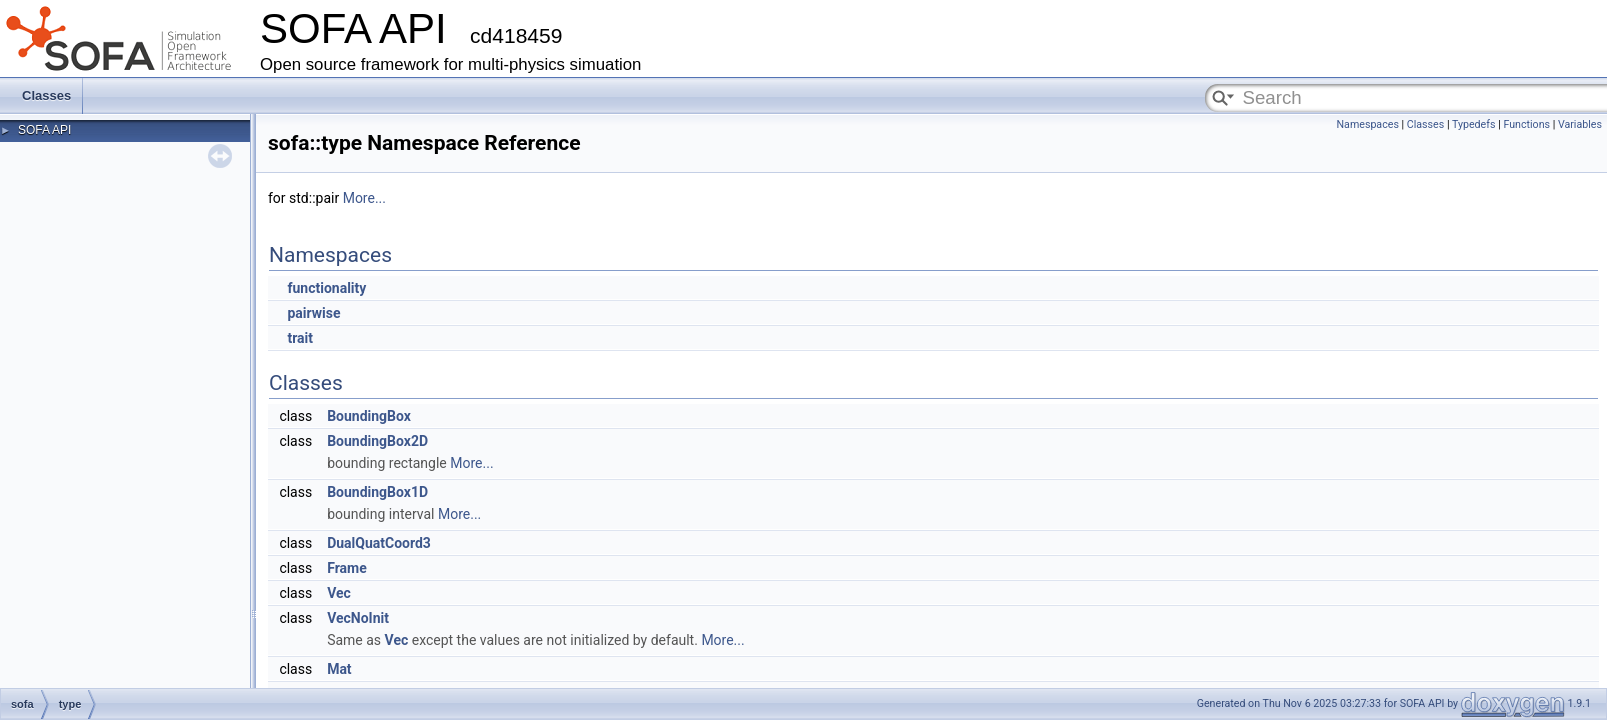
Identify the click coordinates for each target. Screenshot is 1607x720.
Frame (347, 568)
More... (364, 198)
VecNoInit (358, 618)
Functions (1526, 124)
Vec (339, 593)
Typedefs (1474, 124)
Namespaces (1367, 124)
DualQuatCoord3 (379, 543)
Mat (339, 669)
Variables (1580, 124)
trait (300, 338)
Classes (46, 95)
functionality (326, 288)
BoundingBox (369, 416)
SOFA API (44, 130)
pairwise (313, 313)
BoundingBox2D (377, 441)
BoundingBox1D (377, 492)
